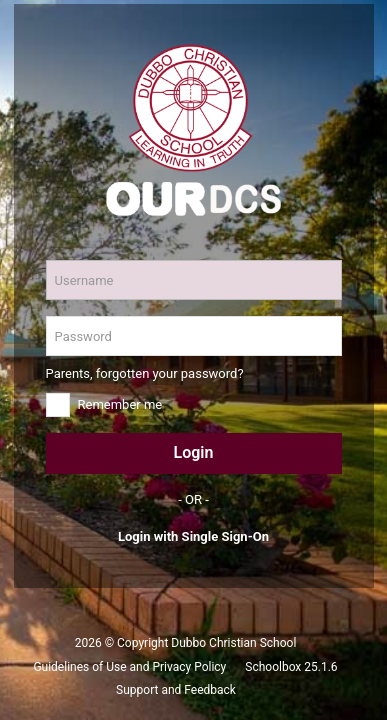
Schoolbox (273, 667)
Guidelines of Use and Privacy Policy (129, 667)
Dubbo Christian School (233, 643)
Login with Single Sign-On (193, 536)
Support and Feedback (176, 690)
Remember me (120, 404)
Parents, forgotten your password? (145, 373)
